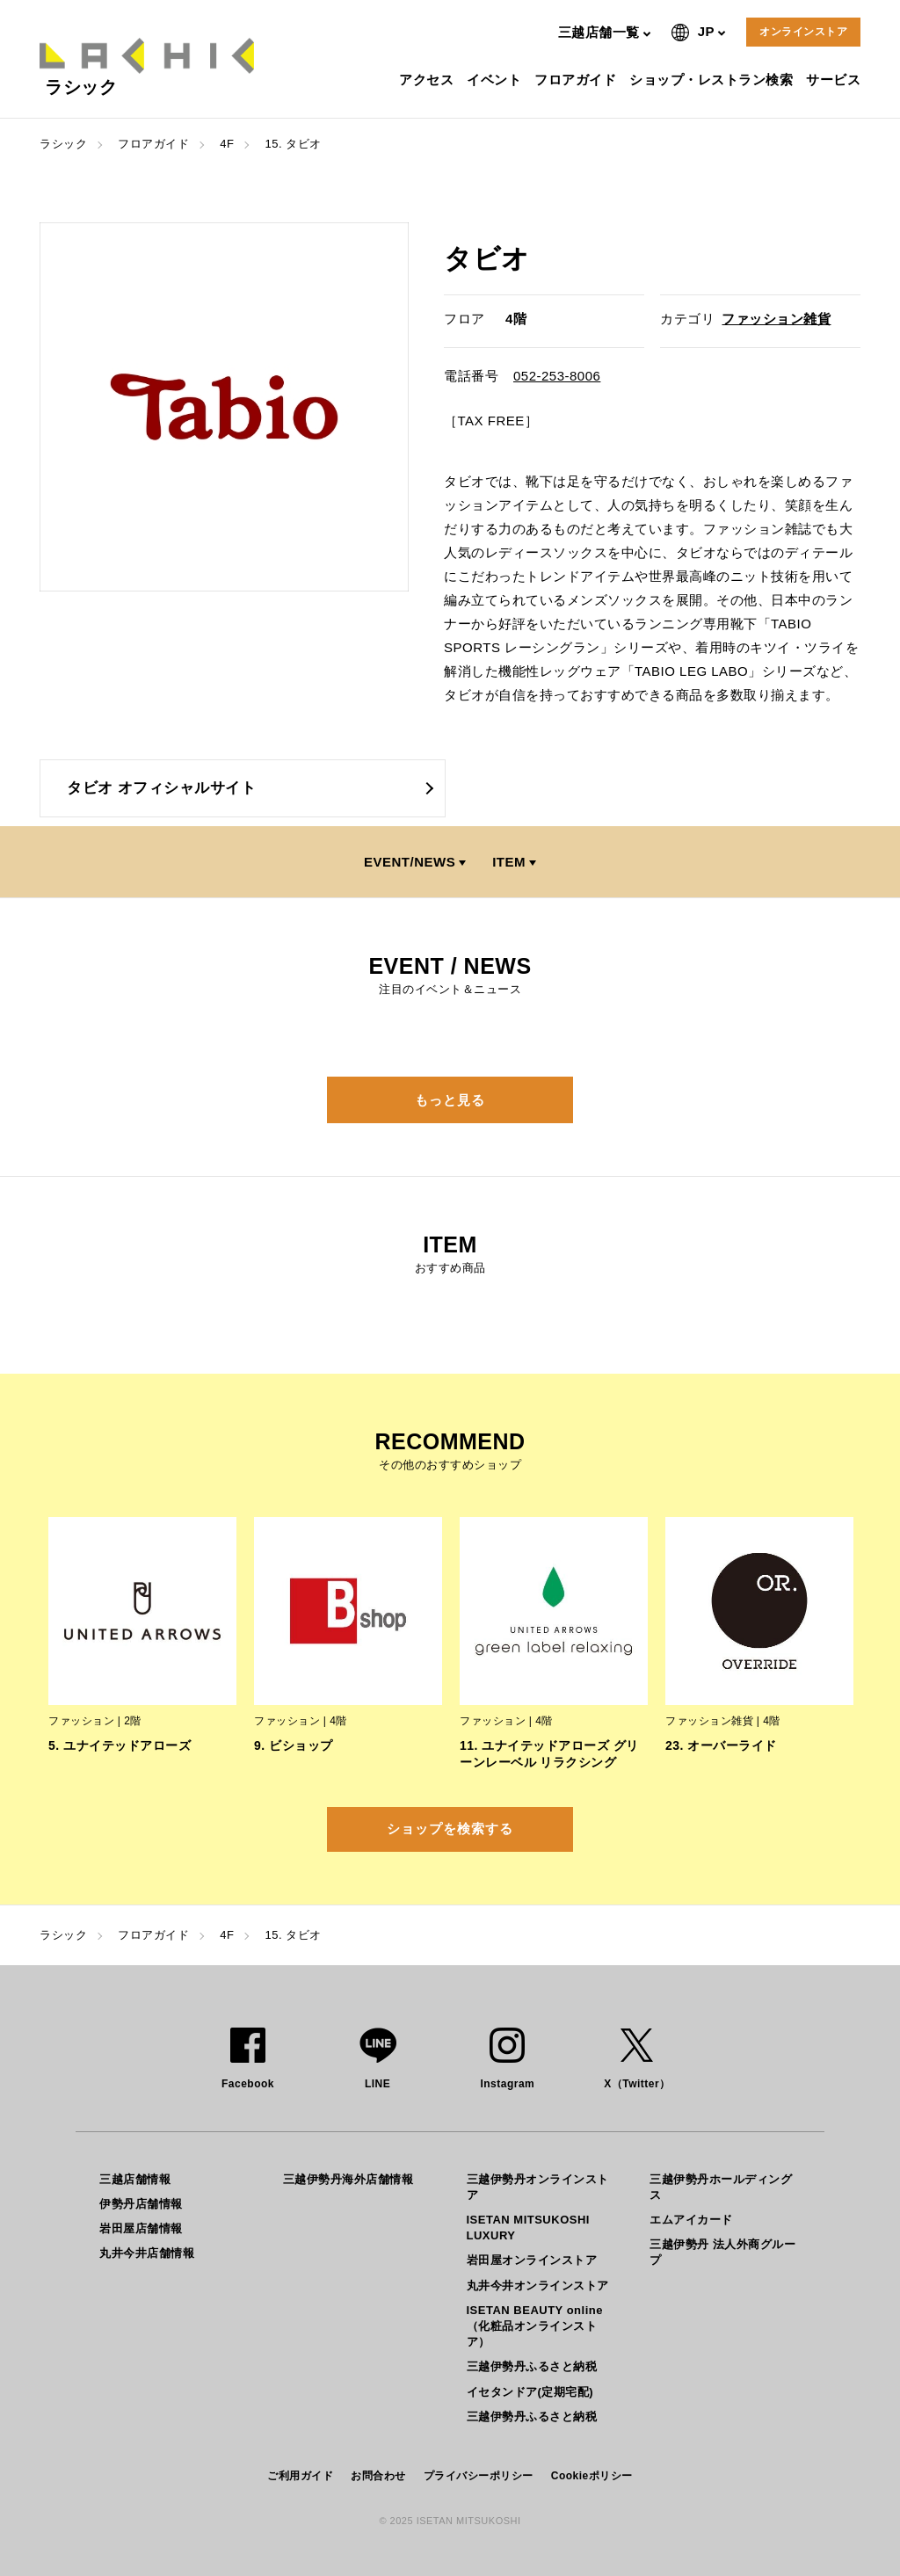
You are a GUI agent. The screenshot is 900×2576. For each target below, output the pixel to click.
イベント (496, 79)
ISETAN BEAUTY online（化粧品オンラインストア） (535, 2326)
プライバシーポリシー (478, 2476)
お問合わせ (378, 2476)
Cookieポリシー (592, 2476)
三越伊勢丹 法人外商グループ (722, 2252)
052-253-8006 (556, 375)
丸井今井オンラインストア (538, 2285)
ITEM (509, 861)
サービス (835, 79)
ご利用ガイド (300, 2476)
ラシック (63, 143)
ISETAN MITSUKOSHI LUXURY (528, 2227)
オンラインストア (803, 31)
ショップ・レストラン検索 (713, 79)
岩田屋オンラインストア (532, 2260)
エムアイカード (691, 2219)
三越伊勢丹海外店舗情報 (348, 2179)
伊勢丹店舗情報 (141, 2203)
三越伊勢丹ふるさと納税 (532, 2366)
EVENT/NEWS (409, 861)
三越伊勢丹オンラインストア (538, 2187)
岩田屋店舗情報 (141, 2228)
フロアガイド (577, 79)
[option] (224, 406)
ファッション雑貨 (776, 318)
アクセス (428, 79)
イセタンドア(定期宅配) (530, 2391)
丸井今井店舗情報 (146, 2253)
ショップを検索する (450, 1828)
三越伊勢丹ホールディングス (721, 2187)
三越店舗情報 (135, 2179)
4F (227, 143)
